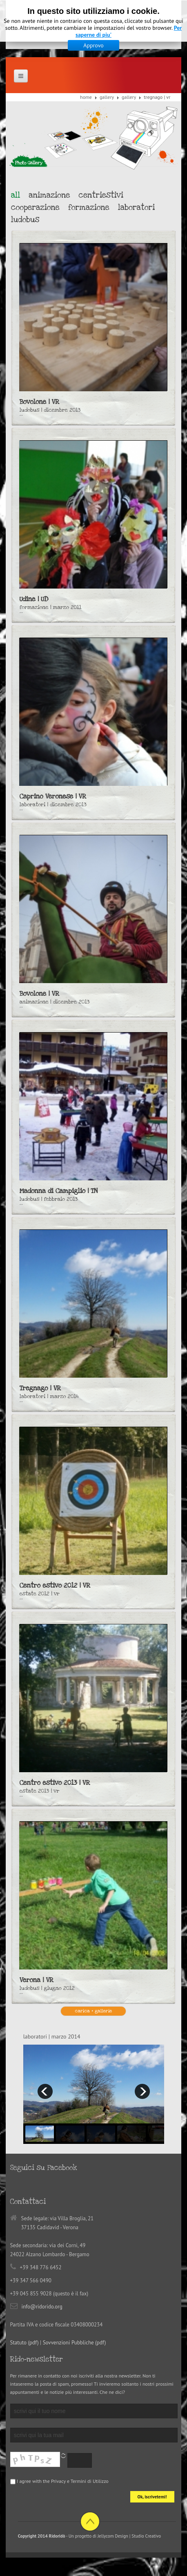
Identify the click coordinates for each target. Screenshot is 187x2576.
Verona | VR (36, 1980)
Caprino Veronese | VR (53, 796)
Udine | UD (34, 599)
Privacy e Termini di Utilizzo (80, 2481)
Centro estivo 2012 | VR (55, 1585)
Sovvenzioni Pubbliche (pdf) (74, 2342)
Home (86, 97)
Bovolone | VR (39, 402)
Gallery (107, 97)
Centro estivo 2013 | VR (55, 1783)
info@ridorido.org (42, 2306)
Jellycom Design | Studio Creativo (129, 2536)
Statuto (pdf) (24, 2342)
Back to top (90, 2521)
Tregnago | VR (40, 1388)
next (142, 2091)
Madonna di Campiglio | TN (59, 1191)
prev (45, 2091)
